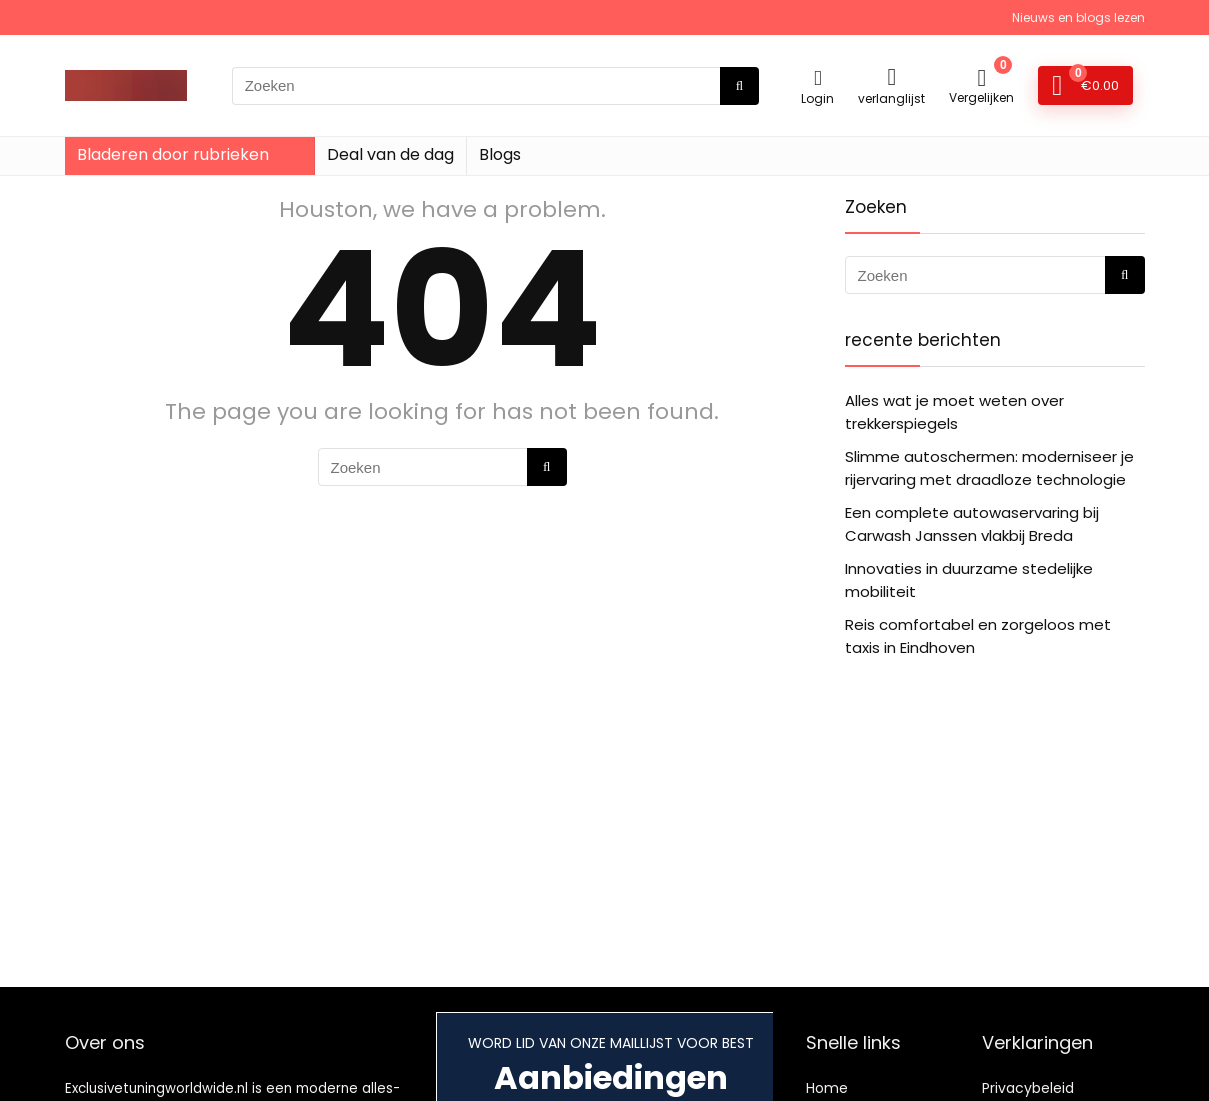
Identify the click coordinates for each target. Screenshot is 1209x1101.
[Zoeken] (739, 86)
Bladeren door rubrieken (173, 154)
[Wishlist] (891, 76)
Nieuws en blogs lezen (1078, 17)
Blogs (500, 154)
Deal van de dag (390, 154)
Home (827, 1088)
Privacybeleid (1028, 1088)
